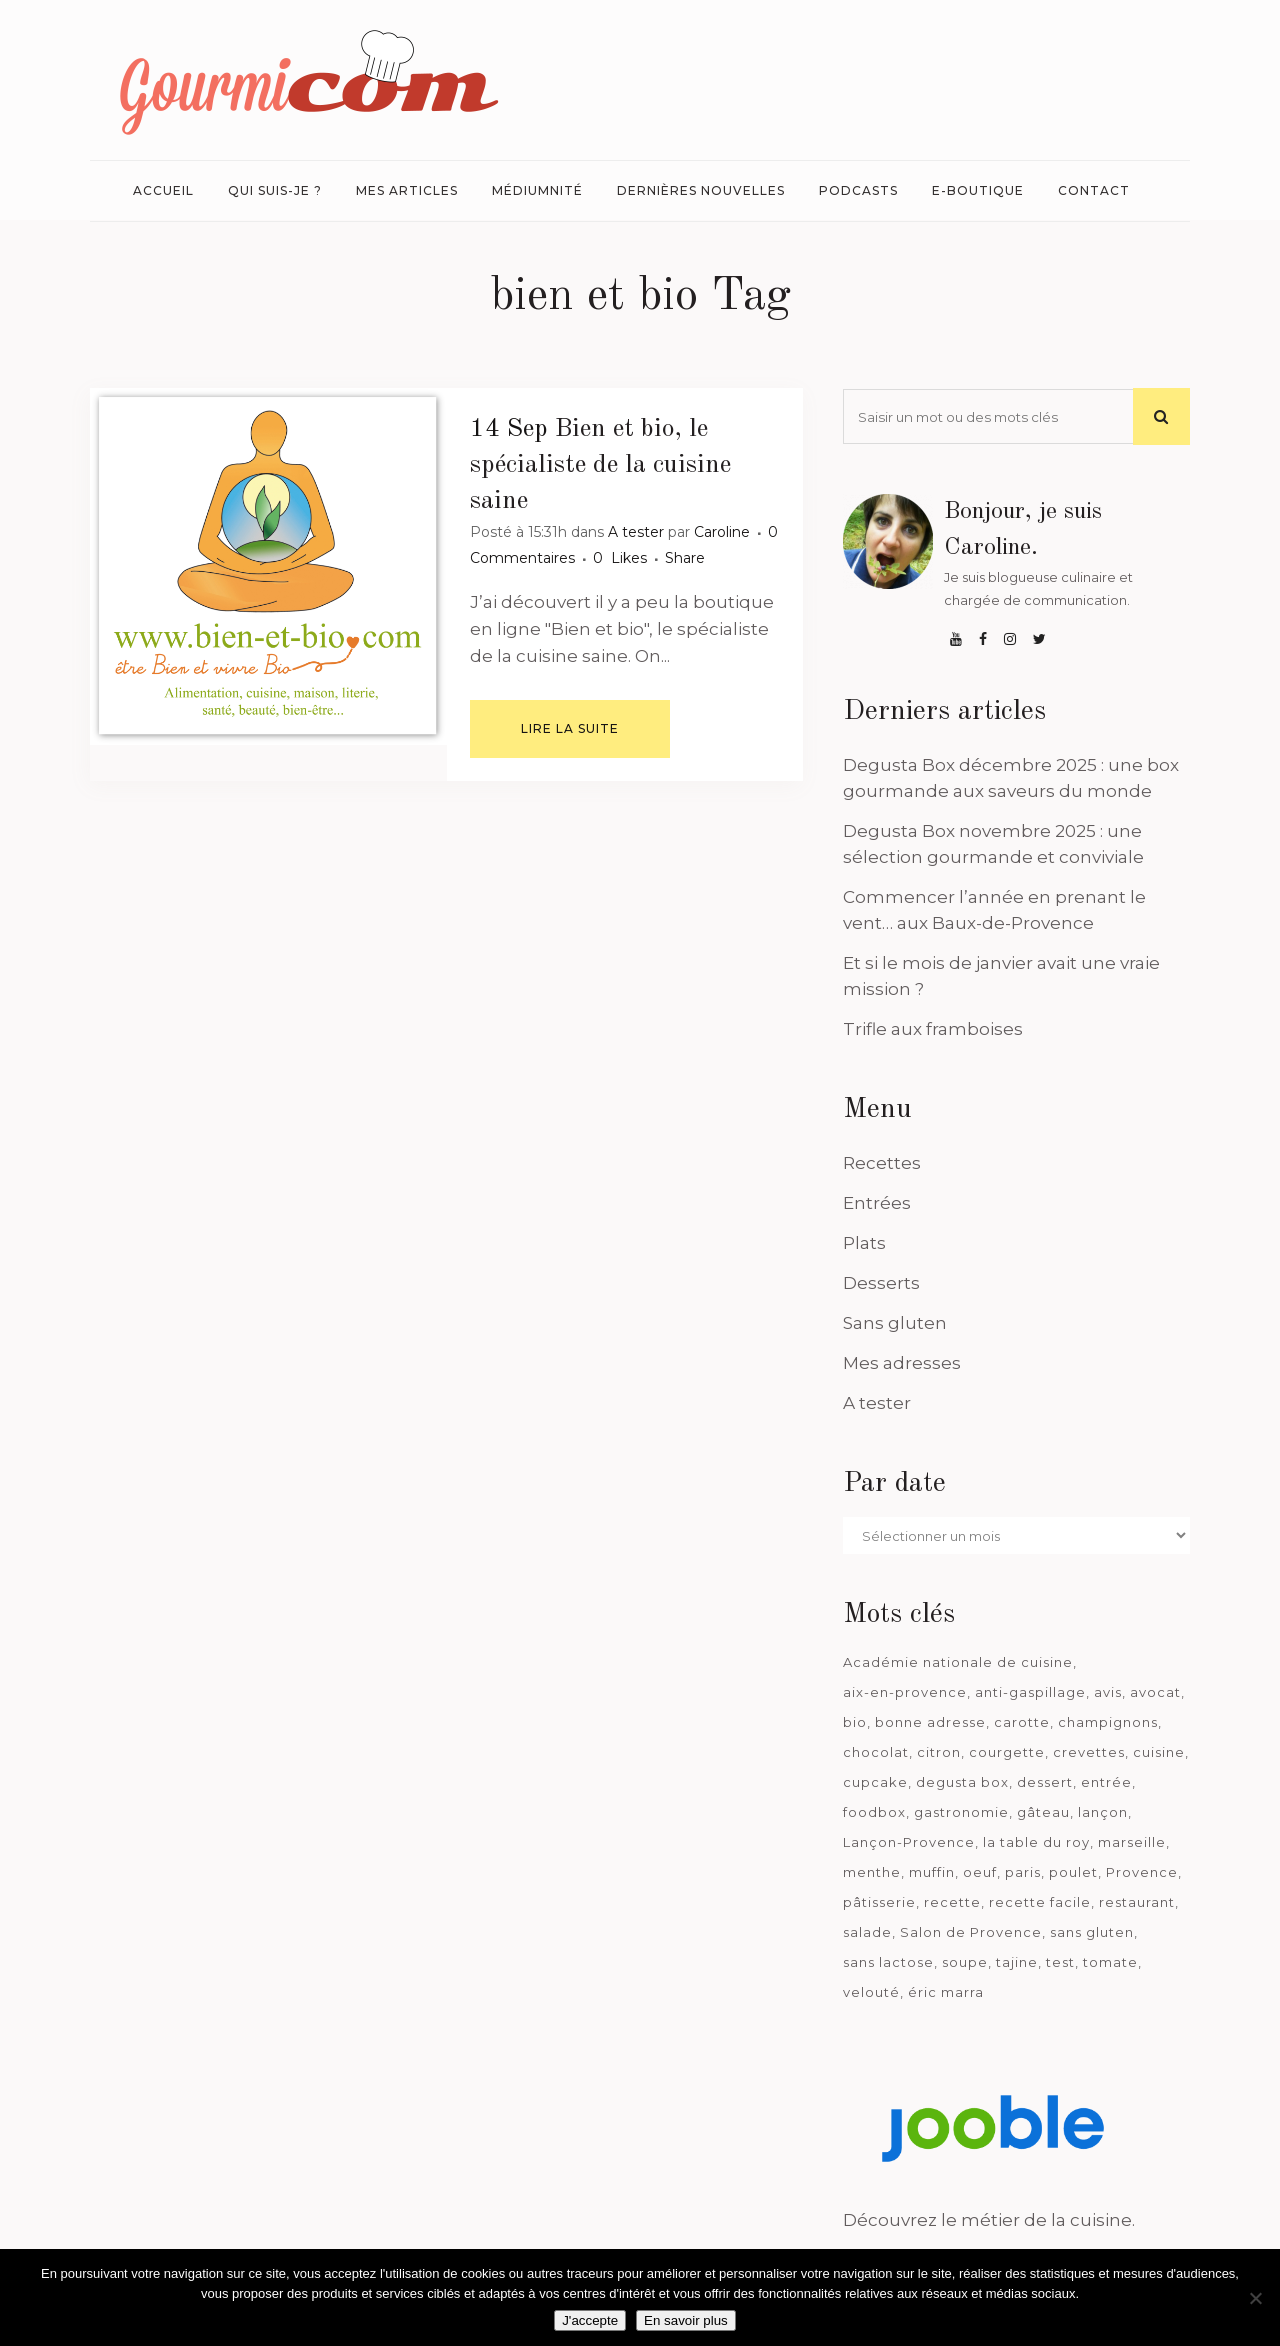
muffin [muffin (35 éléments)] (932, 1872)
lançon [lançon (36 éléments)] (1103, 1812)
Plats (864, 1243)
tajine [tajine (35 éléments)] (1017, 1962)
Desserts (881, 1283)
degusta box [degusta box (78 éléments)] (962, 1782)
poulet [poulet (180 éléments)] (1073, 1872)
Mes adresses (902, 1363)
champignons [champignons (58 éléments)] (1108, 1722)
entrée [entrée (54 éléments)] (1106, 1782)
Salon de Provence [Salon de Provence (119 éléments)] (971, 1932)
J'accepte (590, 2320)
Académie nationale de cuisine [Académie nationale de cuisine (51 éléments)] (958, 1662)
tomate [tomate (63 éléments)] (1110, 1962)
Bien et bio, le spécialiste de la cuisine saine (600, 465)
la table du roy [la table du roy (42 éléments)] (1036, 1842)
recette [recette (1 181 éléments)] (952, 1902)
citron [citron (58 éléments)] (939, 1752)
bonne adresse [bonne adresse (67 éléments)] (930, 1722)
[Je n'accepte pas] (1255, 2298)
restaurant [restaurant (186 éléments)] (1137, 1902)
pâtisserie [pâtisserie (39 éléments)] (879, 1902)
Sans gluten (895, 1323)
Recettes (882, 1163)
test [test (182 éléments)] (1060, 1962)
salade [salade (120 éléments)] (867, 1932)
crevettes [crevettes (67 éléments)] (1089, 1752)
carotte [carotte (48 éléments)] (1022, 1722)
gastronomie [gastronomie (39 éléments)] (961, 1812)
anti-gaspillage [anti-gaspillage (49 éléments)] (1030, 1692)
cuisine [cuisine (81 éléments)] (1159, 1752)
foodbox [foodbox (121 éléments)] (874, 1812)
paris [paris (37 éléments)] (1023, 1872)
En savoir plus (686, 2320)
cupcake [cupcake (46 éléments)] (875, 1782)
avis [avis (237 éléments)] (1108, 1692)
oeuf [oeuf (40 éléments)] (980, 1872)
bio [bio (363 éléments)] (855, 1722)
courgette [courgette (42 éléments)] (1007, 1752)
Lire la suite (570, 728)
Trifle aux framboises (933, 1029)
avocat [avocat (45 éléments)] (1155, 1692)
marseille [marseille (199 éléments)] (1132, 1842)
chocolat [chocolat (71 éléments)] (876, 1752)
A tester (636, 532)
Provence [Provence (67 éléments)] (1142, 1872)
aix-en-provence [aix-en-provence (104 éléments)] (905, 1692)
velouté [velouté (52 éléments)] (871, 1992)
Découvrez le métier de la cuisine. (989, 2220)
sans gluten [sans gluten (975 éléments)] (1092, 1932)
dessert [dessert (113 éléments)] (1045, 1782)
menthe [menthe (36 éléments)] (872, 1872)
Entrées (877, 1203)
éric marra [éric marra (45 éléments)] (946, 1992)
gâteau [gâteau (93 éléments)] (1043, 1812)
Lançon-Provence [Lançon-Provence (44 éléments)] (909, 1842)
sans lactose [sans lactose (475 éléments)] (888, 1962)
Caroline (722, 532)
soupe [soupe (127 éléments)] (965, 1962)
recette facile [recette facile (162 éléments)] (1040, 1902)
